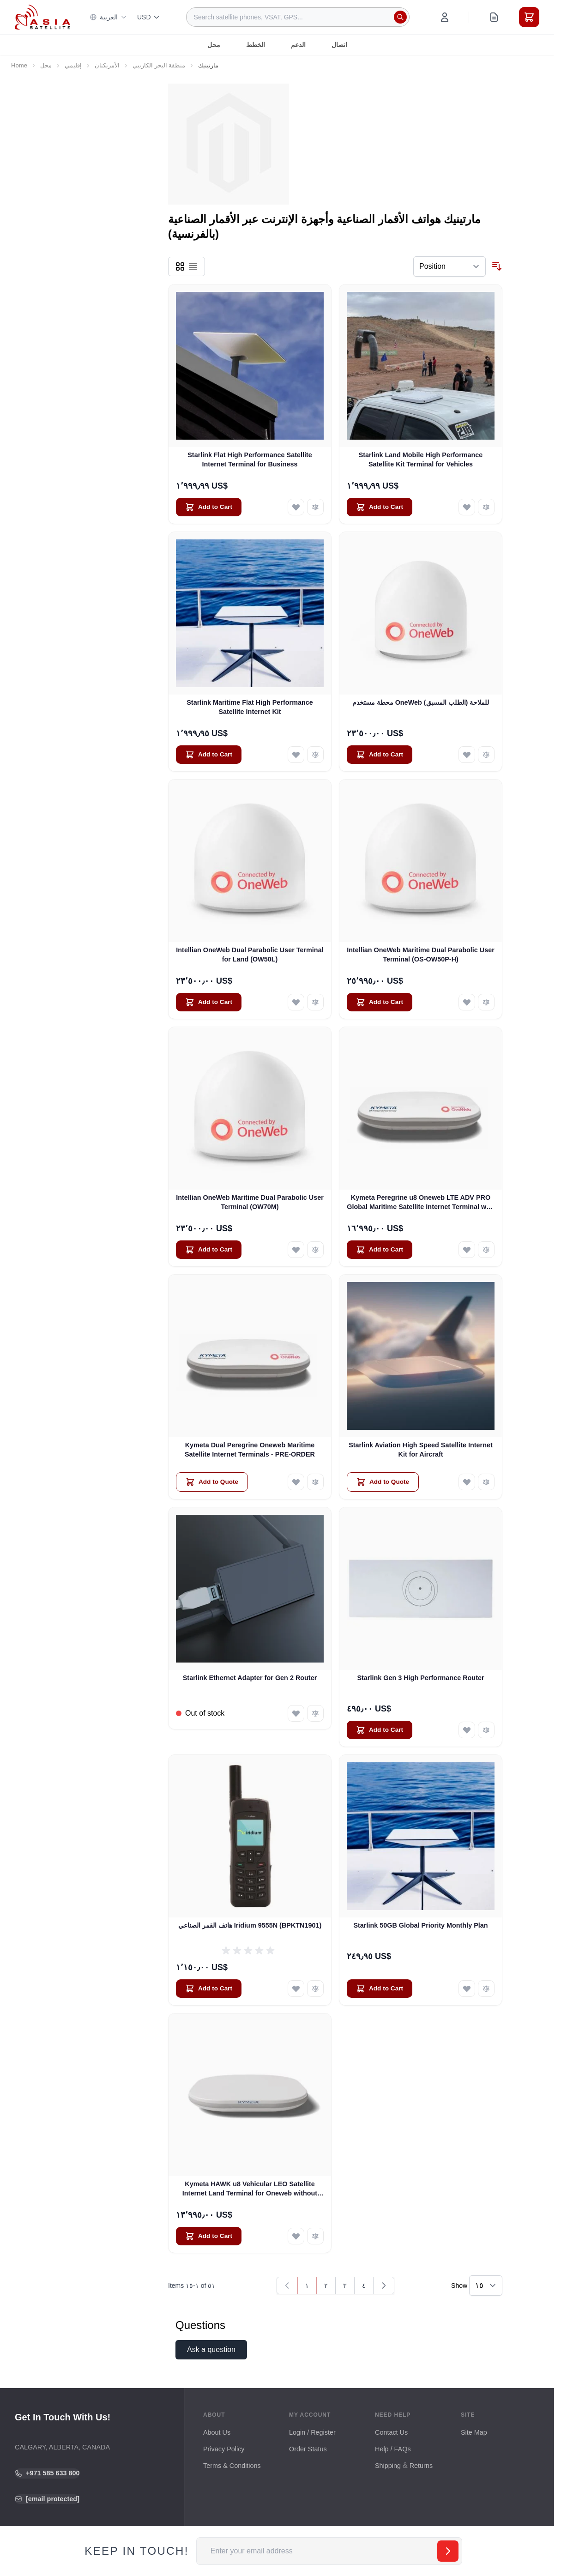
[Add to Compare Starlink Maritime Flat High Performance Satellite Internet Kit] (315, 754)
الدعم (298, 44)
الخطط (255, 44)
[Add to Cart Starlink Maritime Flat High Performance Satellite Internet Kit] (208, 754)
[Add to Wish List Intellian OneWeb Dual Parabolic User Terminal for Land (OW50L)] (296, 1002)
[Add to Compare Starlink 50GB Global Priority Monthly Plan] (486, 1988)
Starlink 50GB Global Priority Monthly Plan (420, 1925)
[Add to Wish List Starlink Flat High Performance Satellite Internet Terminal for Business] (296, 507)
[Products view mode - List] (193, 266)
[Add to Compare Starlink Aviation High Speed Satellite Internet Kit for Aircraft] (486, 1482)
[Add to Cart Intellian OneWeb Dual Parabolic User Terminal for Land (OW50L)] (208, 1002)
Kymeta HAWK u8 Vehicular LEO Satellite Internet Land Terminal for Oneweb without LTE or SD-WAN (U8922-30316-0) (249, 2189)
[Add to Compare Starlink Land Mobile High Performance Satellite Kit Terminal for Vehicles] (486, 507)
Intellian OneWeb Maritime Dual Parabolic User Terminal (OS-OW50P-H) (421, 954)
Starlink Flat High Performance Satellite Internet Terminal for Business (249, 459)
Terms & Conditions (232, 2465)
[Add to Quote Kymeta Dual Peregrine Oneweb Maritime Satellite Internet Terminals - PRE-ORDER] (212, 1482)
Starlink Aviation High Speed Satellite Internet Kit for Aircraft (421, 1449)
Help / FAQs (393, 2449)
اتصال (339, 44)
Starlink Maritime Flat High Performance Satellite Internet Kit (250, 707)
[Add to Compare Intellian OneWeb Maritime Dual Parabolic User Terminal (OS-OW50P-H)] (486, 1002)
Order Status (308, 2449)
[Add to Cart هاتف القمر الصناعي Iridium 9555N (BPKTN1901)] (208, 1988)
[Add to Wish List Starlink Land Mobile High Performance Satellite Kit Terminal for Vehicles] (466, 507)
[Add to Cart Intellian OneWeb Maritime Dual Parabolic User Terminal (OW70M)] (208, 1249)
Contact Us (391, 2432)
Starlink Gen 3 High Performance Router (420, 1677)
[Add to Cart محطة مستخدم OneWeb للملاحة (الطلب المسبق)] (379, 754)
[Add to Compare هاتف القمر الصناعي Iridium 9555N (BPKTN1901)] (315, 1988)
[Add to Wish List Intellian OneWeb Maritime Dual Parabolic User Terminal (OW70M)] (296, 1249)
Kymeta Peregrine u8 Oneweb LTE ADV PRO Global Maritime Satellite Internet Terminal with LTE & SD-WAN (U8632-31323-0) (421, 1202)
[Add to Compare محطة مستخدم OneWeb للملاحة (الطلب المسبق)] (486, 754)
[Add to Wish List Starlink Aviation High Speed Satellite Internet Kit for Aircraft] (466, 1482)
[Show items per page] (485, 2285)
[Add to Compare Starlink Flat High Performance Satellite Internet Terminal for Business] (315, 507)
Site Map (474, 2432)
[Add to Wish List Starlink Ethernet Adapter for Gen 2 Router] (296, 1713)
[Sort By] (449, 266)
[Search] (400, 17)
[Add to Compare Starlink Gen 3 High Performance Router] (486, 1730)
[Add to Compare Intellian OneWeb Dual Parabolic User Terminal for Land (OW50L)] (315, 1002)
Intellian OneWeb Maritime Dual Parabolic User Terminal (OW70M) (250, 1202)
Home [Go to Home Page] (19, 65)
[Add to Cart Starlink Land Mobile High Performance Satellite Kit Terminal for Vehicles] (379, 507)
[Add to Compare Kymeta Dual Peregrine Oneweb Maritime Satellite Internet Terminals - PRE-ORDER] (315, 1482)
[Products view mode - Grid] (180, 266)
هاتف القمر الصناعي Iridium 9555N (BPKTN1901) (250, 1925)
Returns (421, 2465)
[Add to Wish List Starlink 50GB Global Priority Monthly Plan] (466, 1988)
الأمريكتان (107, 65)
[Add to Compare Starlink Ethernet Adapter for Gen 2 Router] (315, 1713)
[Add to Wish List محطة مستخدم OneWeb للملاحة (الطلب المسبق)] (466, 754)
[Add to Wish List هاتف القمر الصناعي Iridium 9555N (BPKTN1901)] (296, 1988)
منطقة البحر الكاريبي (159, 65)
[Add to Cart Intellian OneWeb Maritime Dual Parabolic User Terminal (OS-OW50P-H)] (379, 1002)
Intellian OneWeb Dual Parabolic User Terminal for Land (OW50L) (249, 954)
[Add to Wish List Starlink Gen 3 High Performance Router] (466, 1730)
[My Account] (444, 17)
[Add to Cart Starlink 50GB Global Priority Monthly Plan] (379, 1988)
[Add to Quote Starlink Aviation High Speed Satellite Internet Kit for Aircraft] (383, 1482)
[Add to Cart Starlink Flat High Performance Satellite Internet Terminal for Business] (208, 507)
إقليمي (73, 65)
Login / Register (312, 2432)
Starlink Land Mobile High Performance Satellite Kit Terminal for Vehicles (421, 459)
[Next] (383, 2285)
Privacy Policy (224, 2449)
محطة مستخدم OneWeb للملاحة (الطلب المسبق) (420, 702)
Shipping (388, 2465)
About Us (216, 2432)
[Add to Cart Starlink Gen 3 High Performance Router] (379, 1730)
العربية (108, 17)
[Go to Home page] (42, 17)
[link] (287, 2285)
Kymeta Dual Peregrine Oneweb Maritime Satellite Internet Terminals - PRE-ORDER (250, 1449)
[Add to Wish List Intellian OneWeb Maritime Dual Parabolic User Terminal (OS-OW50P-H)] (466, 1002)
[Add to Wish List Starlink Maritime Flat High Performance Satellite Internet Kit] (296, 754)
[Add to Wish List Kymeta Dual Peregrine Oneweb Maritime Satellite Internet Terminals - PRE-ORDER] (296, 1482)
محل (213, 44)
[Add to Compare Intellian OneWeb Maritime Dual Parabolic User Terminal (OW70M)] (315, 1249)
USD (148, 17)
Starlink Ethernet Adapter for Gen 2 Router (250, 1677)
